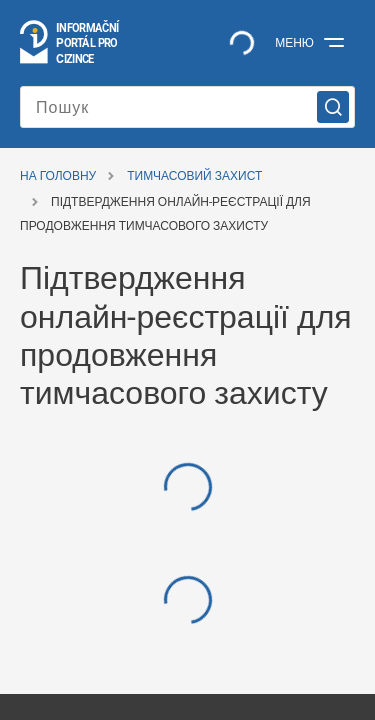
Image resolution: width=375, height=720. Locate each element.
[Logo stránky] (70, 43)
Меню (294, 43)
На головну (58, 176)
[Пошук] (187, 107)
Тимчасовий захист (194, 176)
